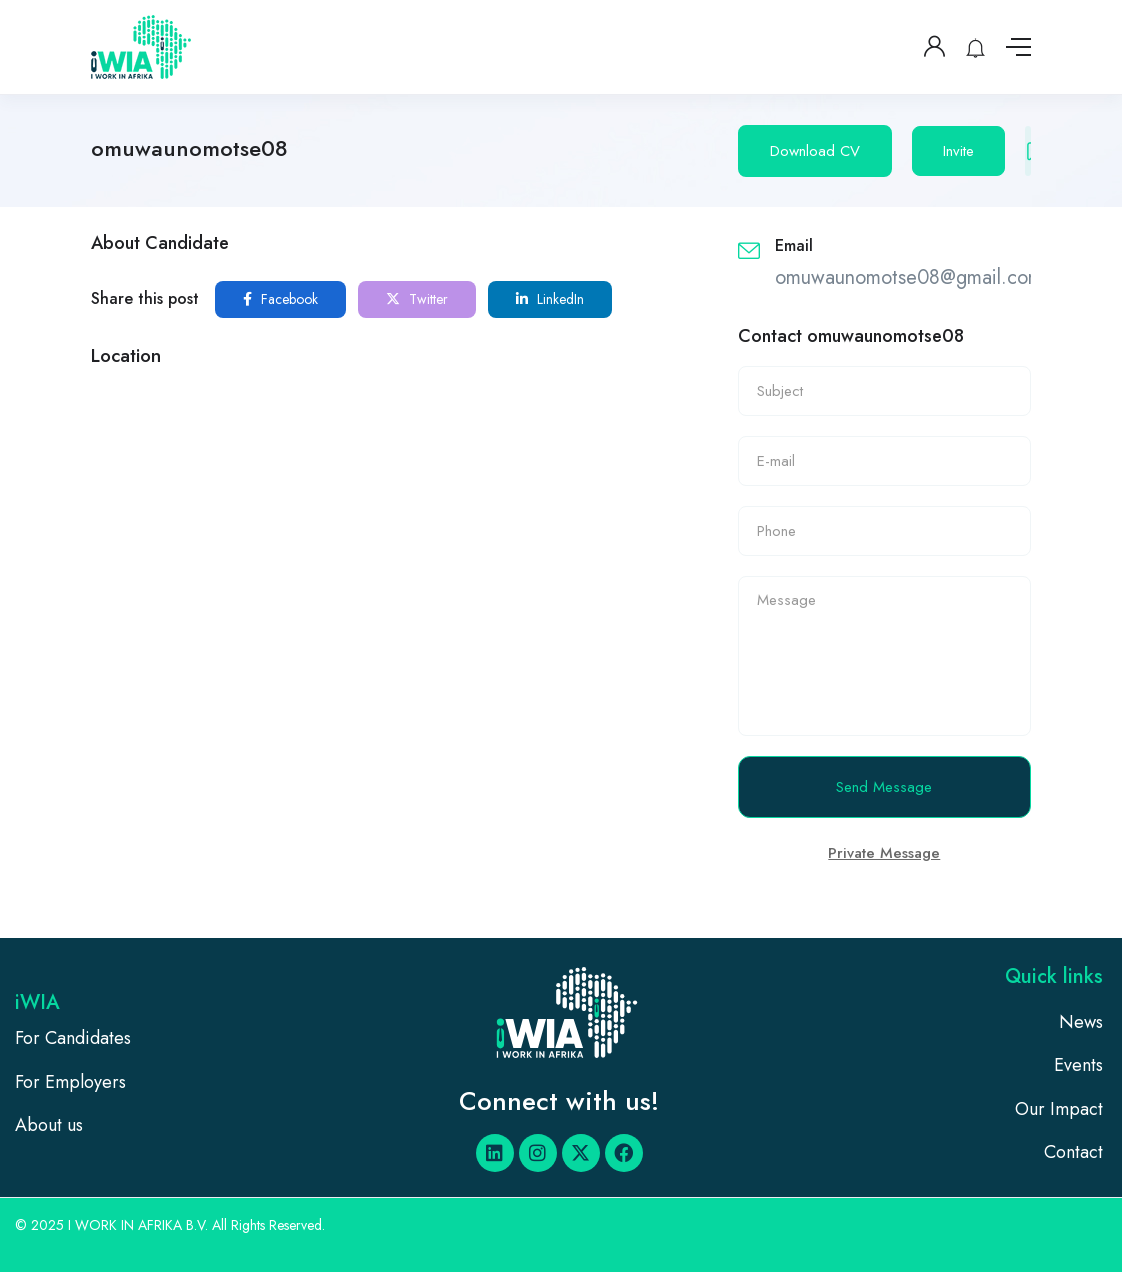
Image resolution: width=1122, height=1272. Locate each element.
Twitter (417, 299)
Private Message (884, 853)
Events (1078, 1065)
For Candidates (73, 1038)
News (1081, 1022)
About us (49, 1125)
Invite (958, 151)
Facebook (280, 299)
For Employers (70, 1082)
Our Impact (1059, 1109)
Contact (1073, 1152)
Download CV (815, 151)
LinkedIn (550, 299)
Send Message (884, 787)
